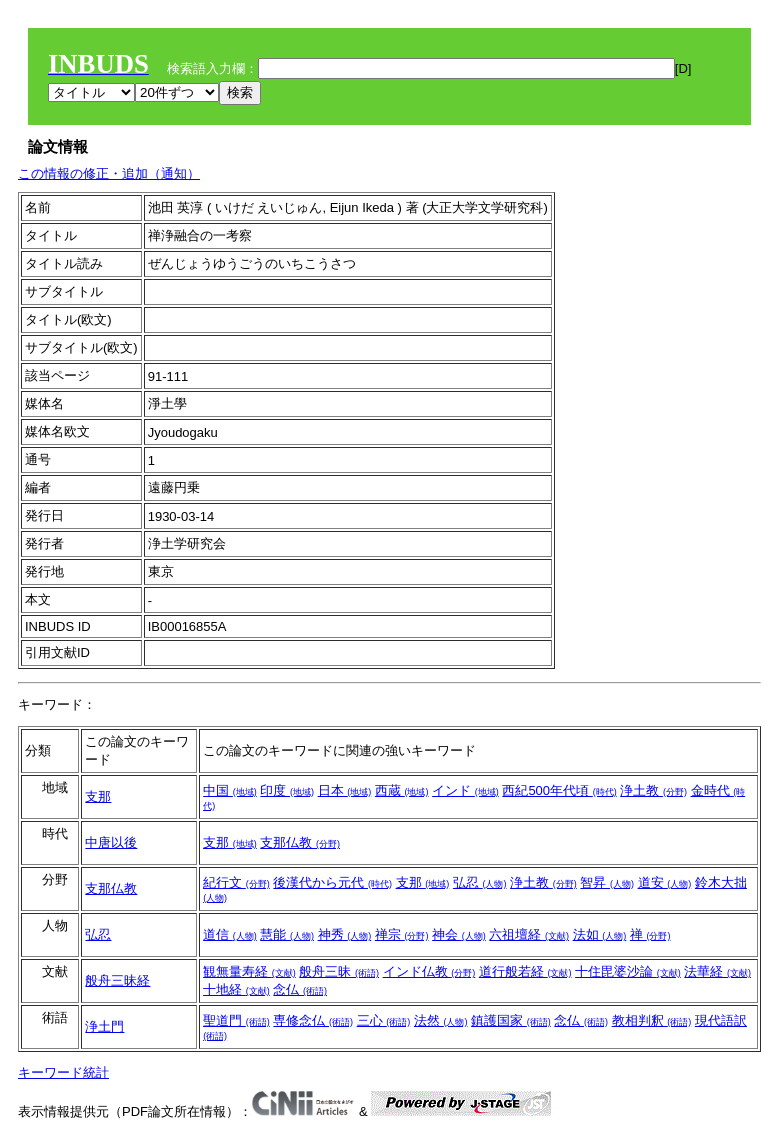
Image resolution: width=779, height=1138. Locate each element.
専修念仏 (313, 1020)
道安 (665, 882)
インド (465, 790)
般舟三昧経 (117, 980)
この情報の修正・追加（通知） (109, 173)
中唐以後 (111, 842)
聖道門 (236, 1020)
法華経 (717, 971)
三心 (384, 1020)
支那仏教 (300, 842)
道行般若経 (525, 971)
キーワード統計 (63, 1072)
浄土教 (653, 790)
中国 (230, 790)
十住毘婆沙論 (628, 971)
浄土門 (104, 1026)
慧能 (287, 934)
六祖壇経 (529, 934)
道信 (230, 934)
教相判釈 (652, 1020)
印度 (287, 790)
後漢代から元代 (332, 882)
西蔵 (402, 790)
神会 (459, 934)
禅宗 (402, 934)
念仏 (300, 989)
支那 (98, 796)
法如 (600, 934)
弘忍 (480, 882)
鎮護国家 (511, 1020)
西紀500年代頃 (559, 790)
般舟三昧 (339, 971)
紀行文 (236, 882)
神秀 (345, 934)
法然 (441, 1020)
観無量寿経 (249, 971)
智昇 (607, 882)
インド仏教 (429, 971)
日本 (345, 790)
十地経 (236, 989)
